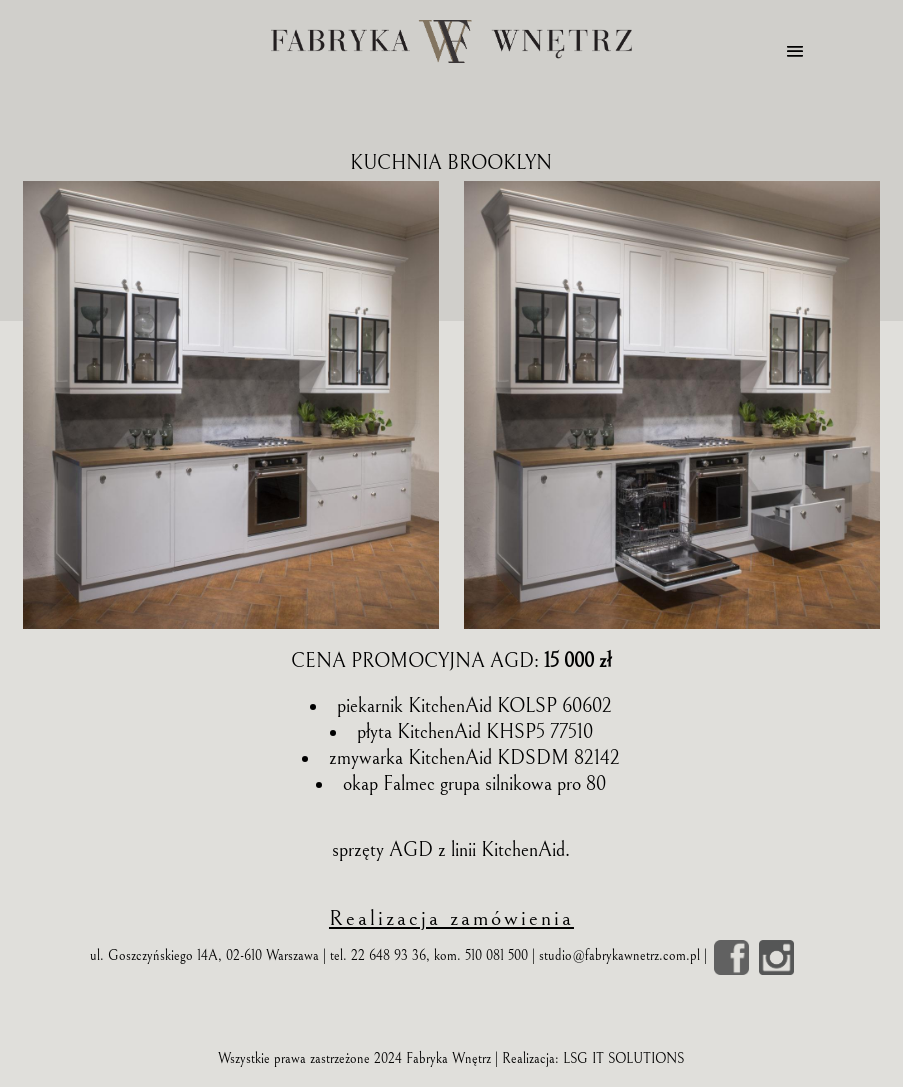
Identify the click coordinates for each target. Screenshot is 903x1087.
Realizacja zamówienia (451, 918)
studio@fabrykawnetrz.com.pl (619, 956)
